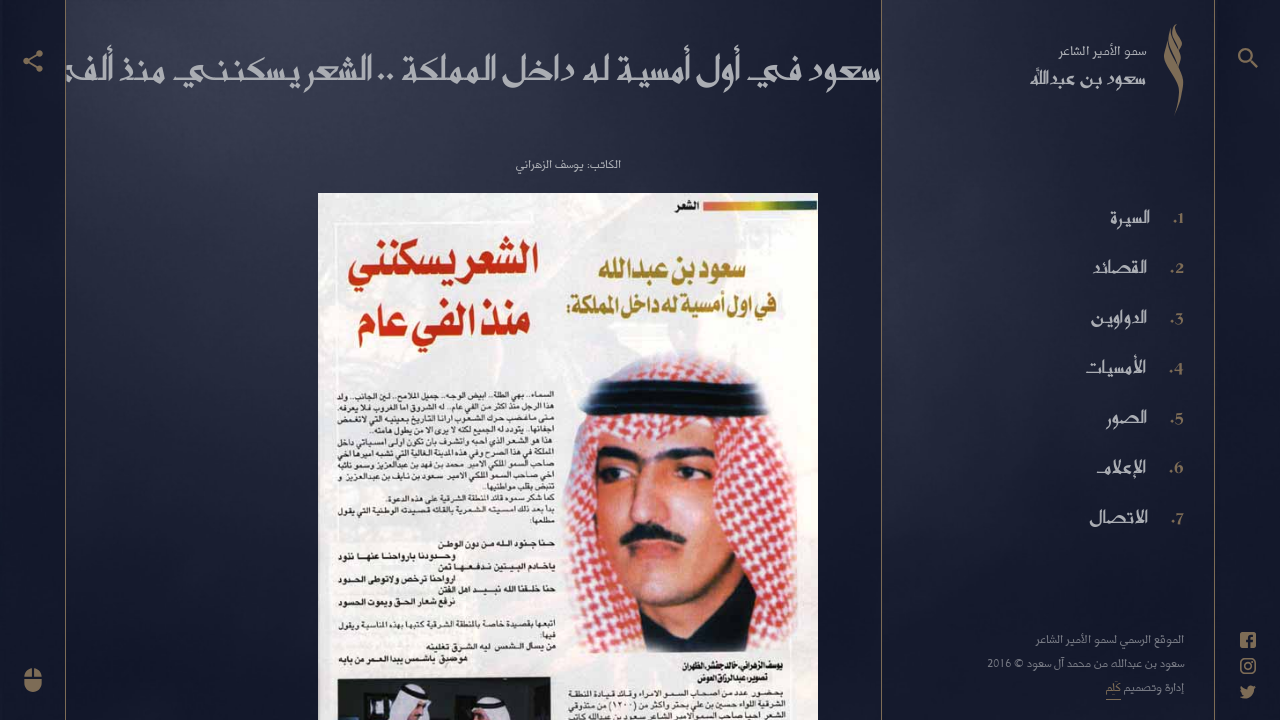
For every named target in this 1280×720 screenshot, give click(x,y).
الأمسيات (1115, 367)
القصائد (1119, 267)
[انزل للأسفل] (33, 680)
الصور (1127, 417)
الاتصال (1118, 517)
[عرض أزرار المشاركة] (33, 61)
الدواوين (1118, 317)
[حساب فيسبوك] (1248, 640)
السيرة (1130, 217)
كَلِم (1113, 686)
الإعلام (1121, 467)
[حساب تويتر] (1248, 692)
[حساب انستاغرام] (1248, 666)
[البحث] (1248, 58)
